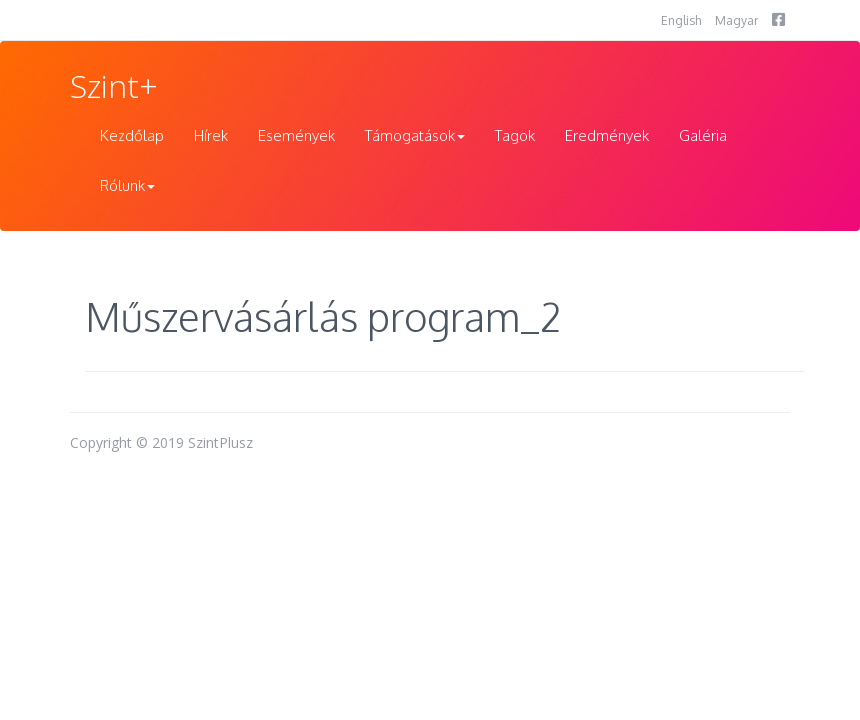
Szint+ (114, 85)
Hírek (211, 135)
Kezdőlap (132, 135)
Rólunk (127, 185)
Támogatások (415, 135)
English (681, 20)
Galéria (703, 135)
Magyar (736, 20)
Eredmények (607, 135)
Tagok (515, 135)
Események (296, 135)
